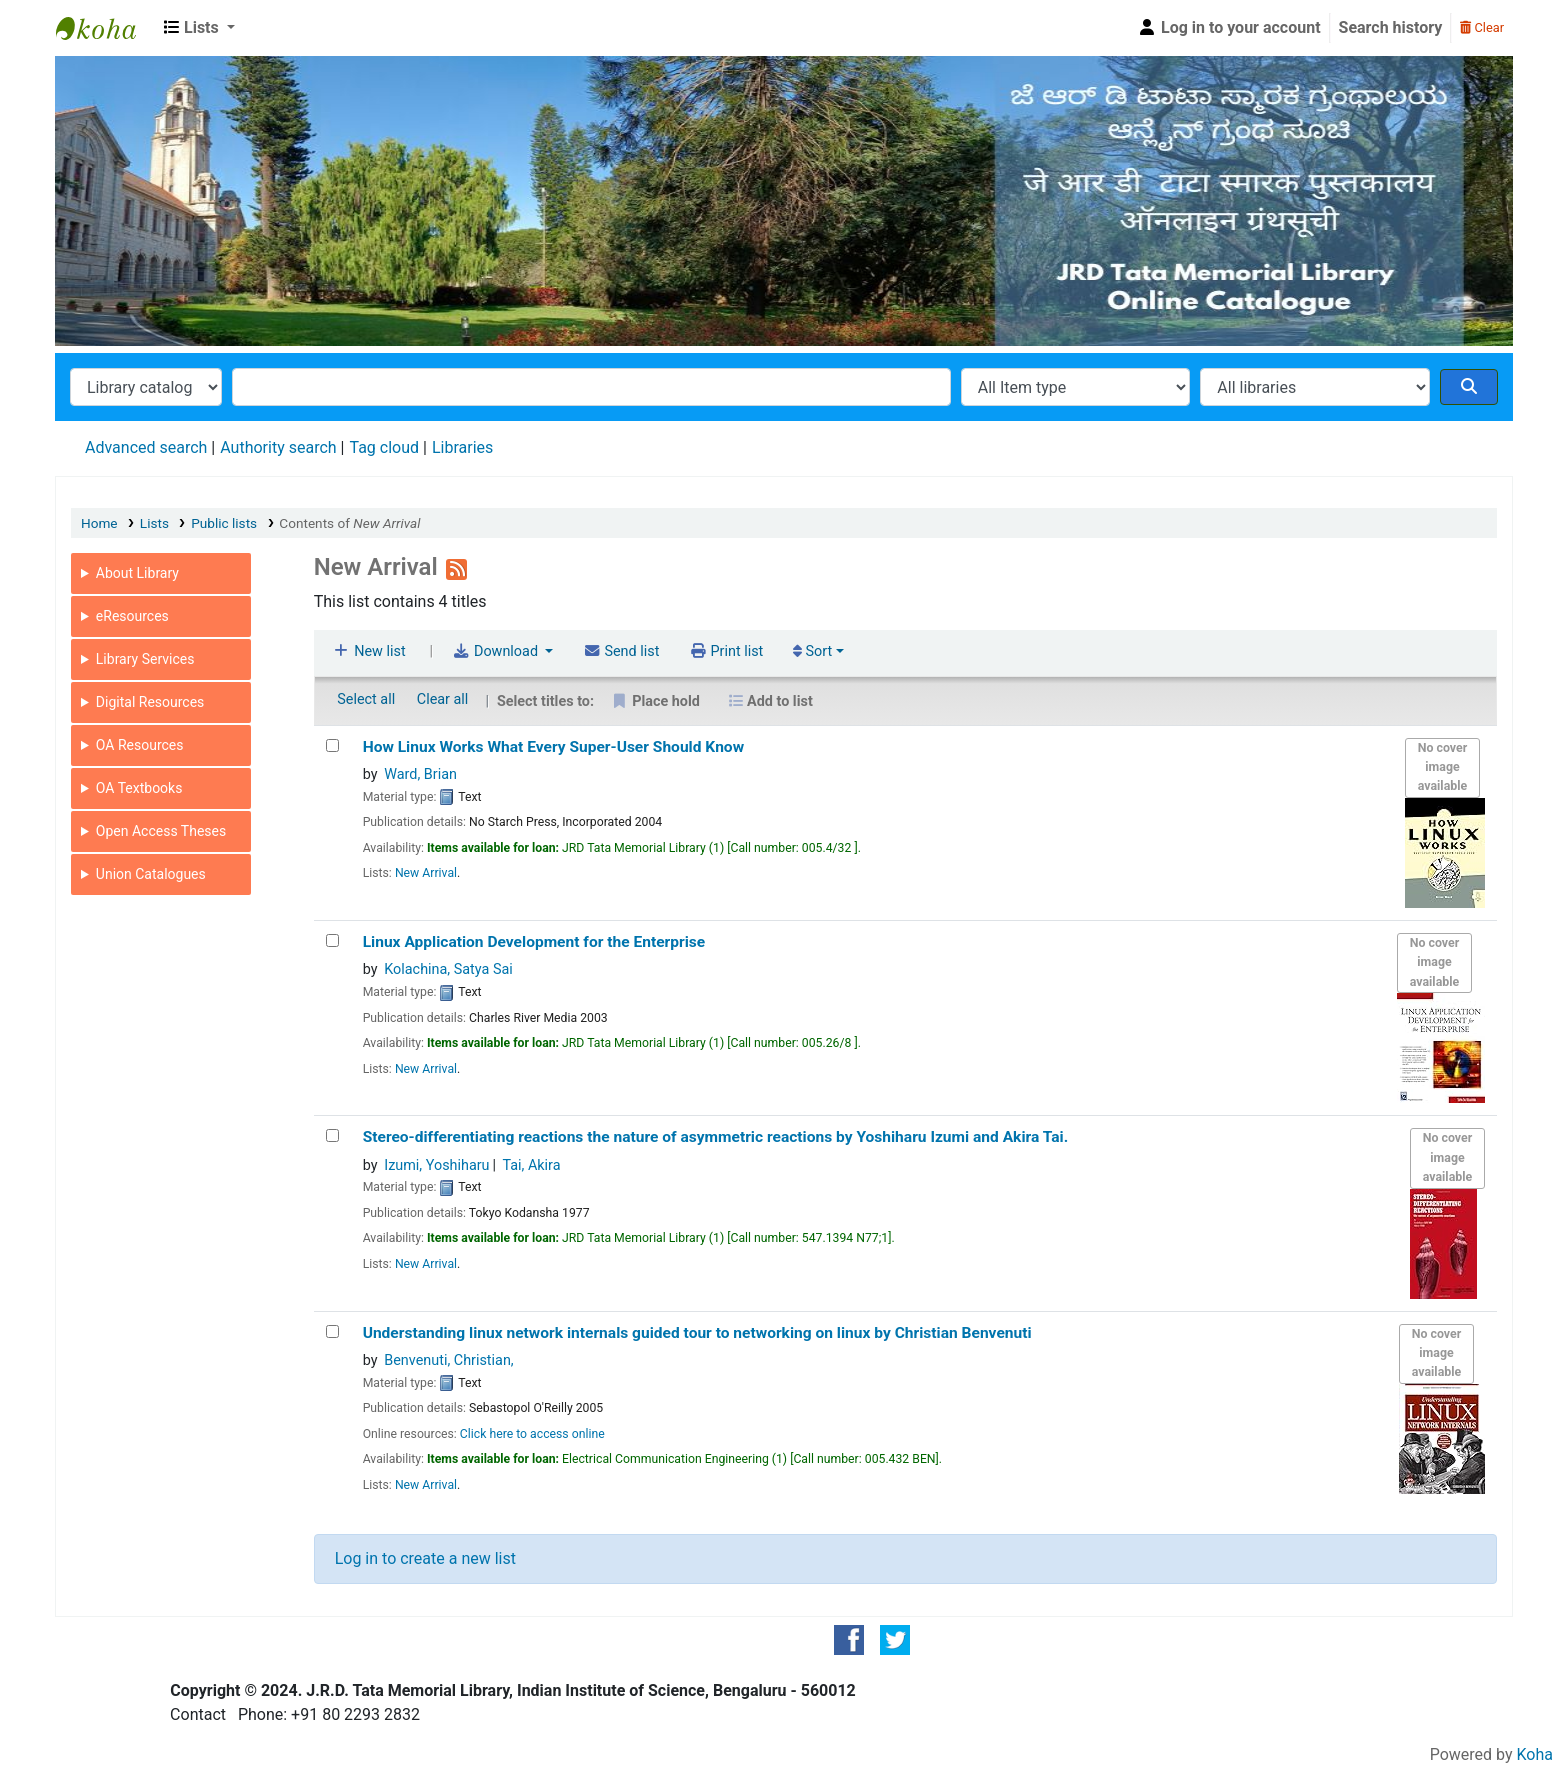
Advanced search (146, 447)
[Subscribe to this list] (456, 567)
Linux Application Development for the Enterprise (534, 942)
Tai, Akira (531, 1165)
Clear (1482, 27)
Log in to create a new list (425, 1558)
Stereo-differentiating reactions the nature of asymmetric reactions (716, 1137)
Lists (154, 523)
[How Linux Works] (332, 745)
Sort (812, 651)
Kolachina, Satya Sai (448, 969)
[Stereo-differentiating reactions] (332, 1135)
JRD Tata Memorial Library (106, 28)
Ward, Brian (420, 774)
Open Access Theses (161, 831)
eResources (132, 616)
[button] (199, 28)
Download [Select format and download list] (496, 651)
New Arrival (426, 873)
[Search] (1469, 387)
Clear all (443, 699)
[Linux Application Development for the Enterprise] (332, 940)
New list (369, 651)
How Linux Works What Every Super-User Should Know (553, 747)
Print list (726, 651)
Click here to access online (532, 1434)
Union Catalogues (151, 874)
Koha (1535, 1754)
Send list (621, 651)
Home (99, 523)
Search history (1391, 27)
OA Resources (140, 745)
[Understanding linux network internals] (332, 1331)
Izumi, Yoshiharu (436, 1165)
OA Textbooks (139, 788)
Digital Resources (150, 702)
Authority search (278, 447)
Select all (366, 699)
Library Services (145, 659)
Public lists (224, 523)
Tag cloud (384, 447)
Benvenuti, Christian (448, 1360)
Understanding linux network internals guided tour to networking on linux (697, 1333)
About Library (137, 573)
